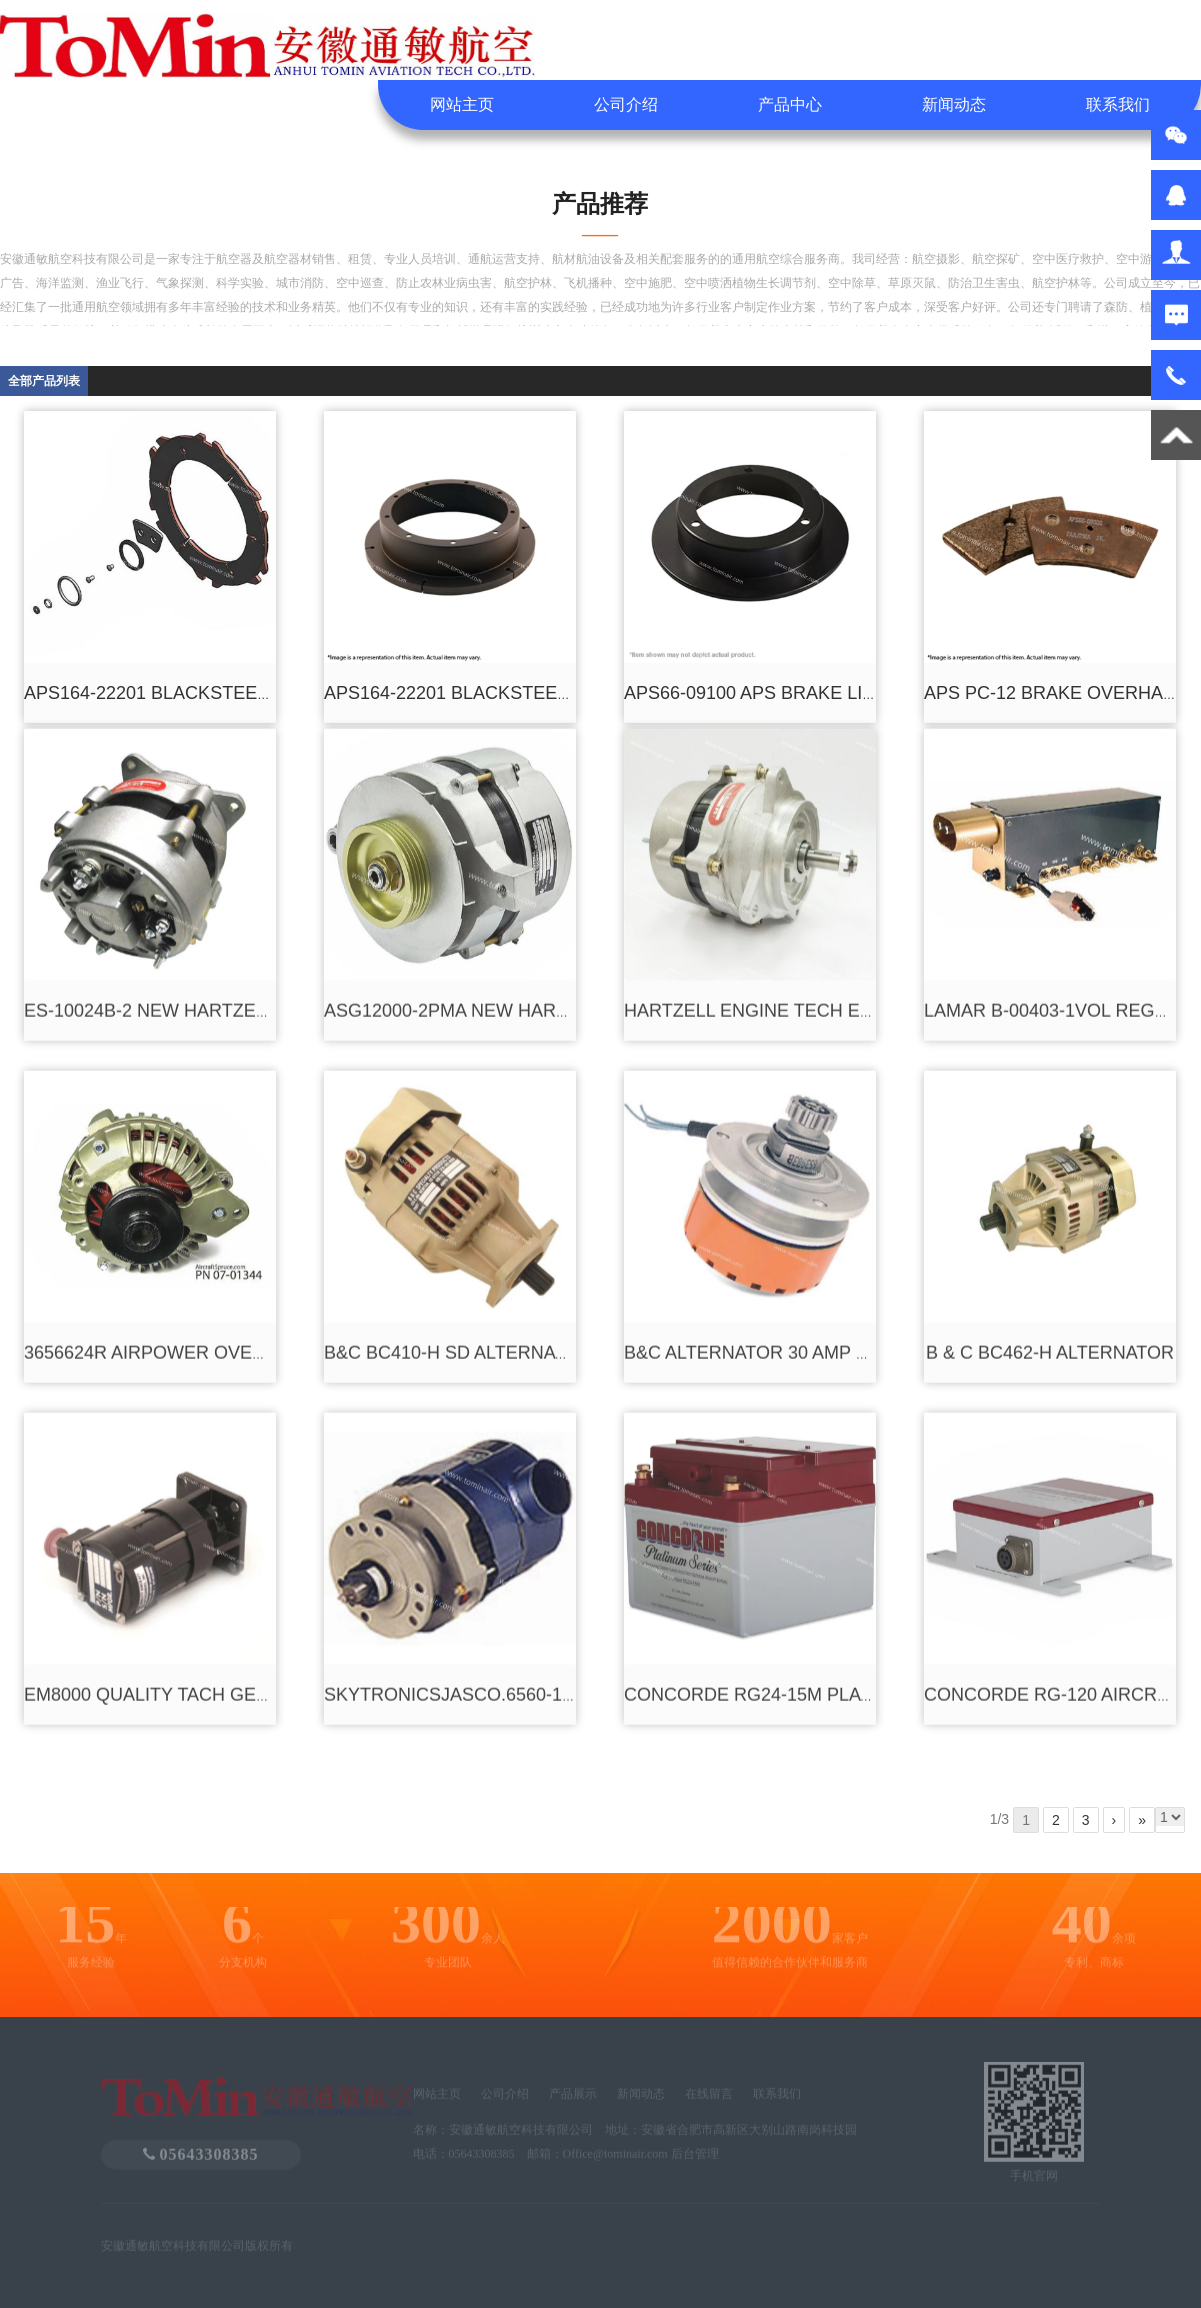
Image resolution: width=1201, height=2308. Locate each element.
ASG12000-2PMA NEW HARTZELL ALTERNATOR (527, 813)
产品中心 (790, 104)
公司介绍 (626, 104)
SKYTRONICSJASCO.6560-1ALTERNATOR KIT (518, 1497)
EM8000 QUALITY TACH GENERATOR (183, 1497)
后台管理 (695, 2162)
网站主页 (462, 104)
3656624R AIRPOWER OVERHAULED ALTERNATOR (242, 1155)
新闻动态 (954, 104)
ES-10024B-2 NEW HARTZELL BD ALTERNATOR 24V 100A (267, 813)
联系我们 (1118, 104)
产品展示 (573, 2102)
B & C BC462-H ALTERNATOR (1050, 1155)
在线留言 (709, 2102)
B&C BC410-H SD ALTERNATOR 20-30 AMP (505, 1155)
